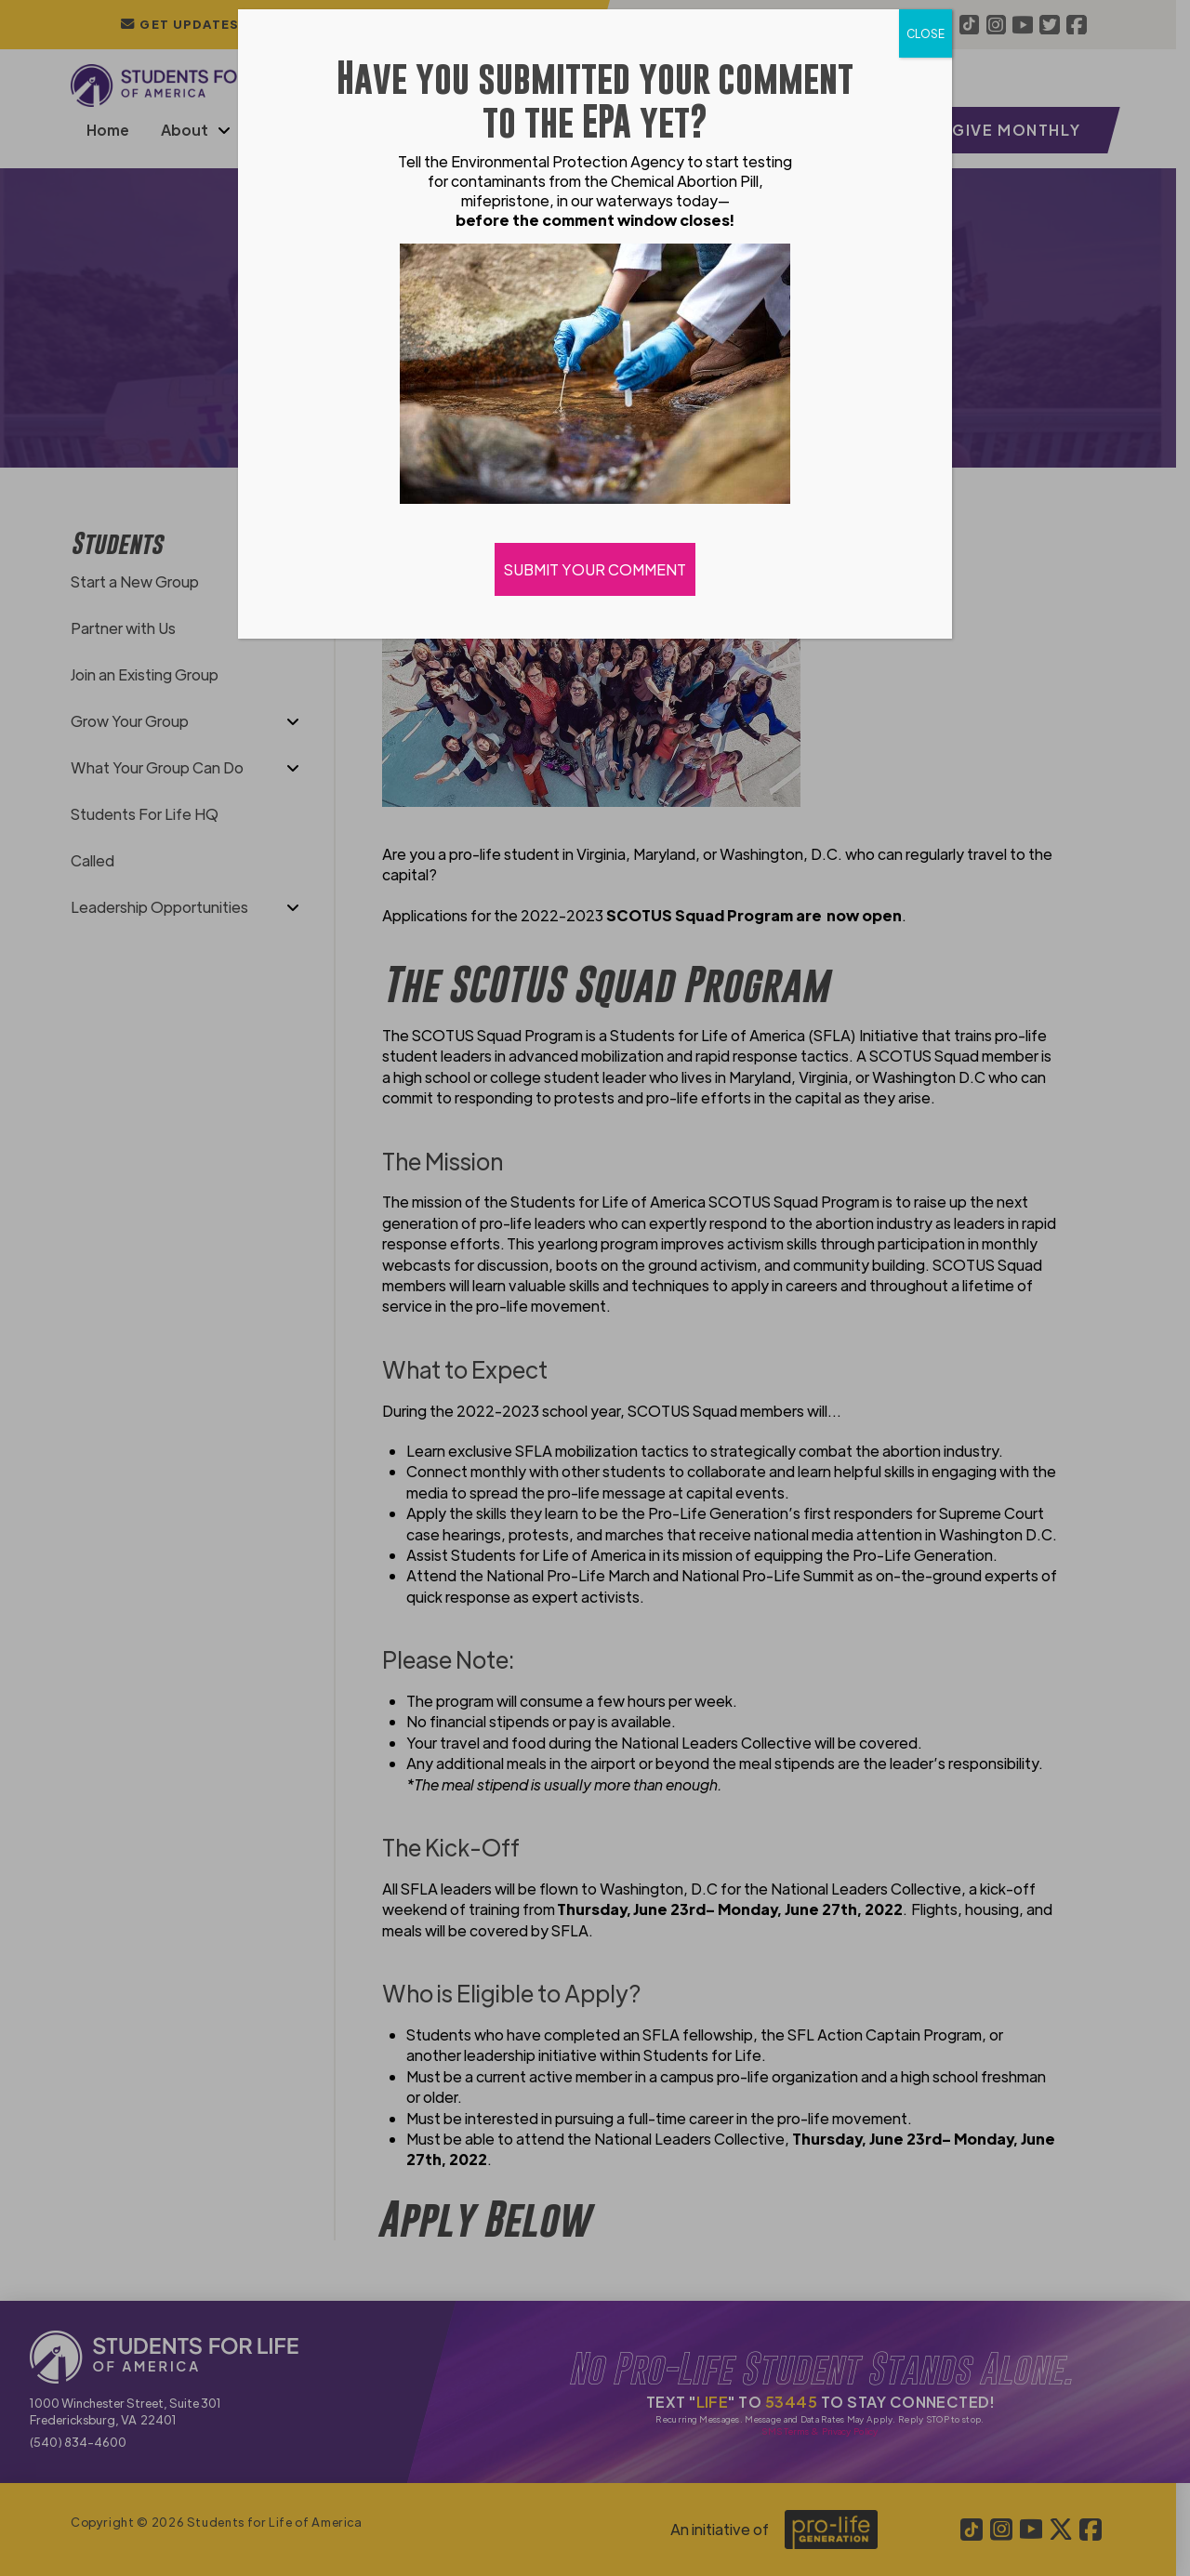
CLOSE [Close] (925, 33)
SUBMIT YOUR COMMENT (595, 569)
